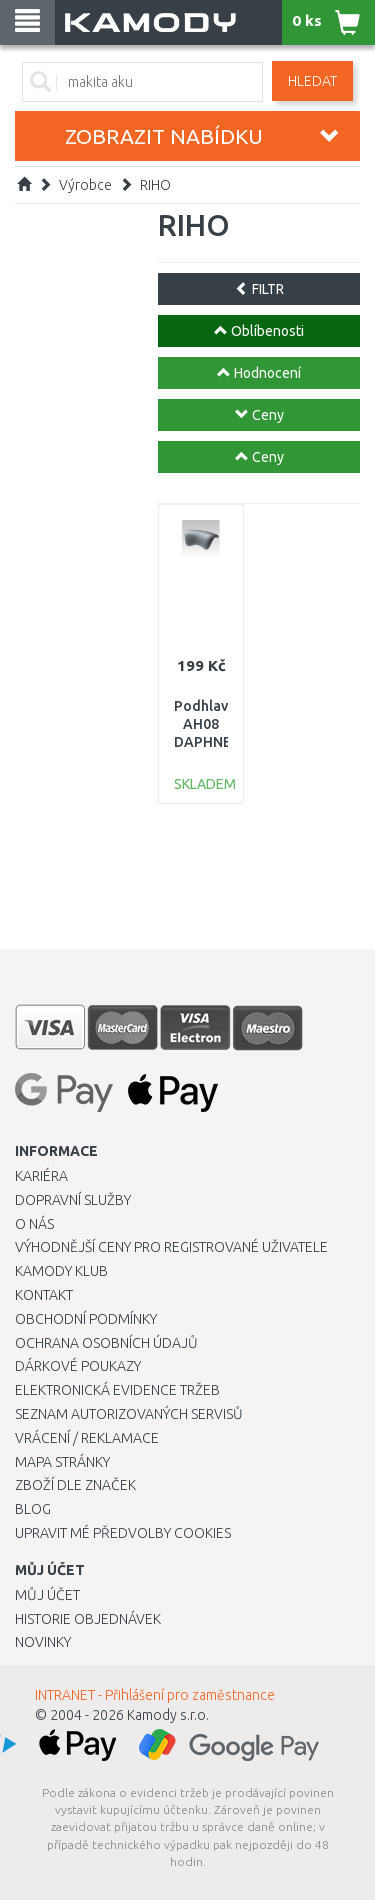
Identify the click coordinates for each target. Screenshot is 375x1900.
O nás (34, 1224)
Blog (33, 1509)
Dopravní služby (73, 1200)
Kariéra (41, 1176)
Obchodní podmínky (86, 1319)
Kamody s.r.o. (168, 1715)
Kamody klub (61, 1271)
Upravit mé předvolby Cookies (123, 1533)
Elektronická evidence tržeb (117, 1390)
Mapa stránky (62, 1462)
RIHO (155, 185)
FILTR (259, 289)
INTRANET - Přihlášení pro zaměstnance (155, 1695)
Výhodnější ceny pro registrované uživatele (171, 1247)
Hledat (312, 81)
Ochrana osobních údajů (106, 1343)
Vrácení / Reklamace (87, 1438)
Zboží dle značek (75, 1485)
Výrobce (85, 185)
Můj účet (47, 1595)
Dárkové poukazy (78, 1366)
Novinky (43, 1642)
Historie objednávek (88, 1619)
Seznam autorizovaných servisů (129, 1414)
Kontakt (44, 1295)
